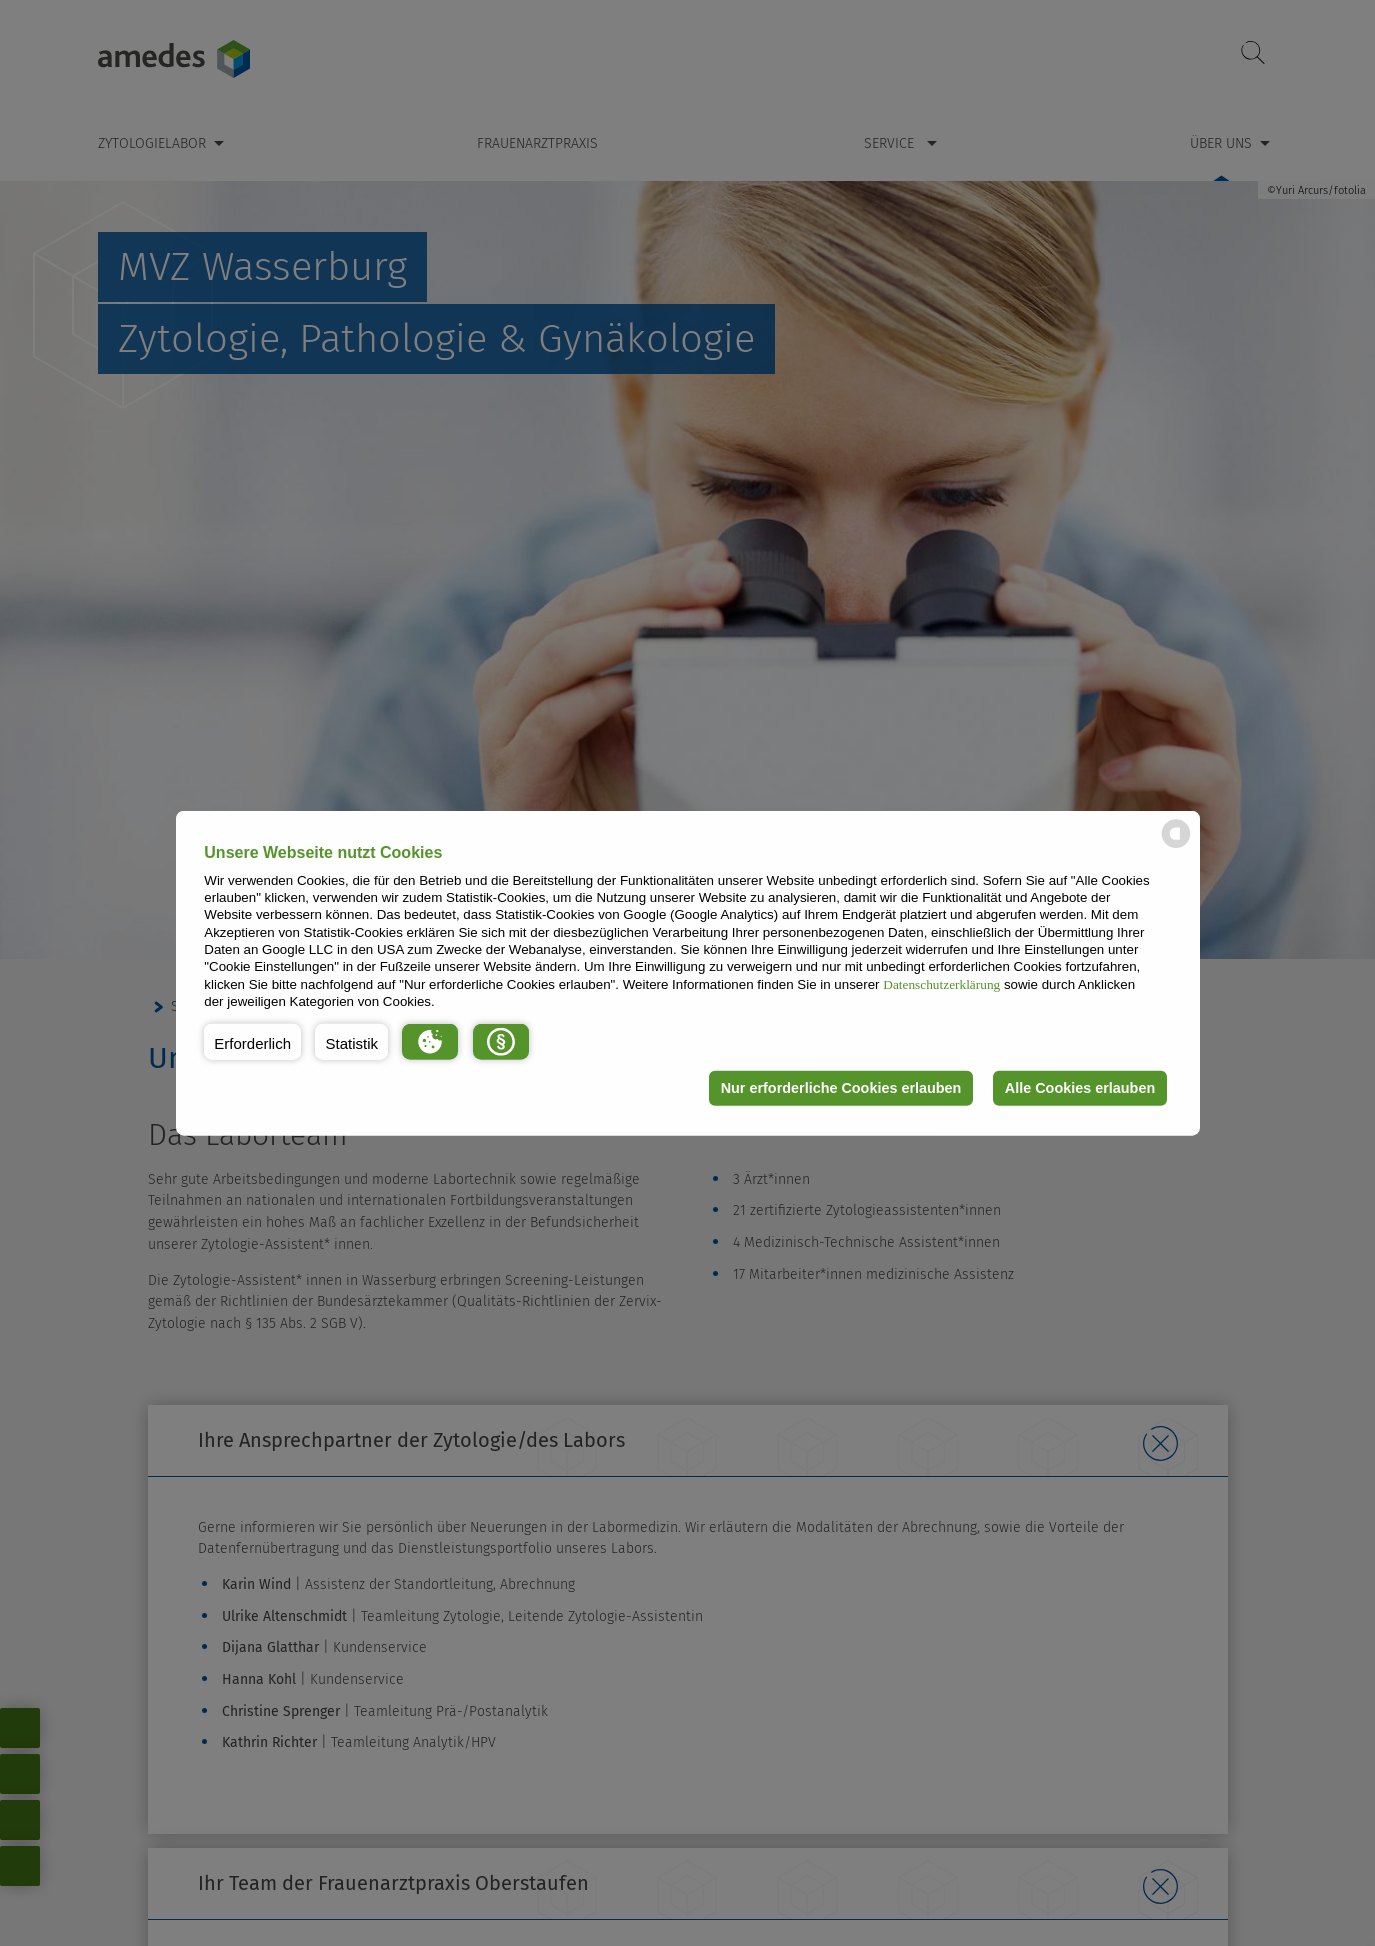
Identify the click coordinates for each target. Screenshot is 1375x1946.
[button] (252, 1041)
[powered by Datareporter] (1176, 846)
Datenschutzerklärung (941, 983)
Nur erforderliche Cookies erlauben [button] (841, 1088)
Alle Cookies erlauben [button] (1080, 1088)
